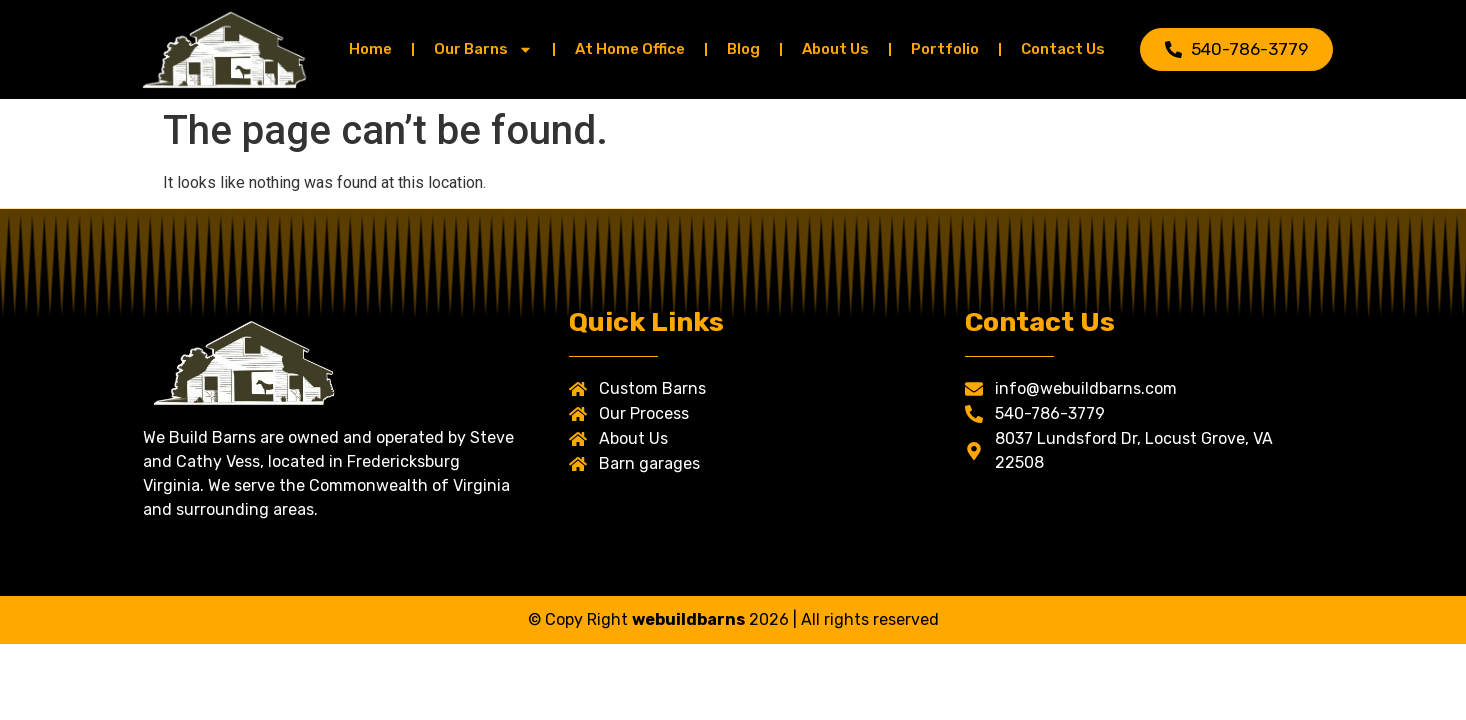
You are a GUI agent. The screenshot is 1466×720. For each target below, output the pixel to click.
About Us (835, 49)
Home (370, 49)
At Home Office (630, 49)
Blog (743, 49)
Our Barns (483, 49)
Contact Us (1063, 49)
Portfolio (945, 49)
